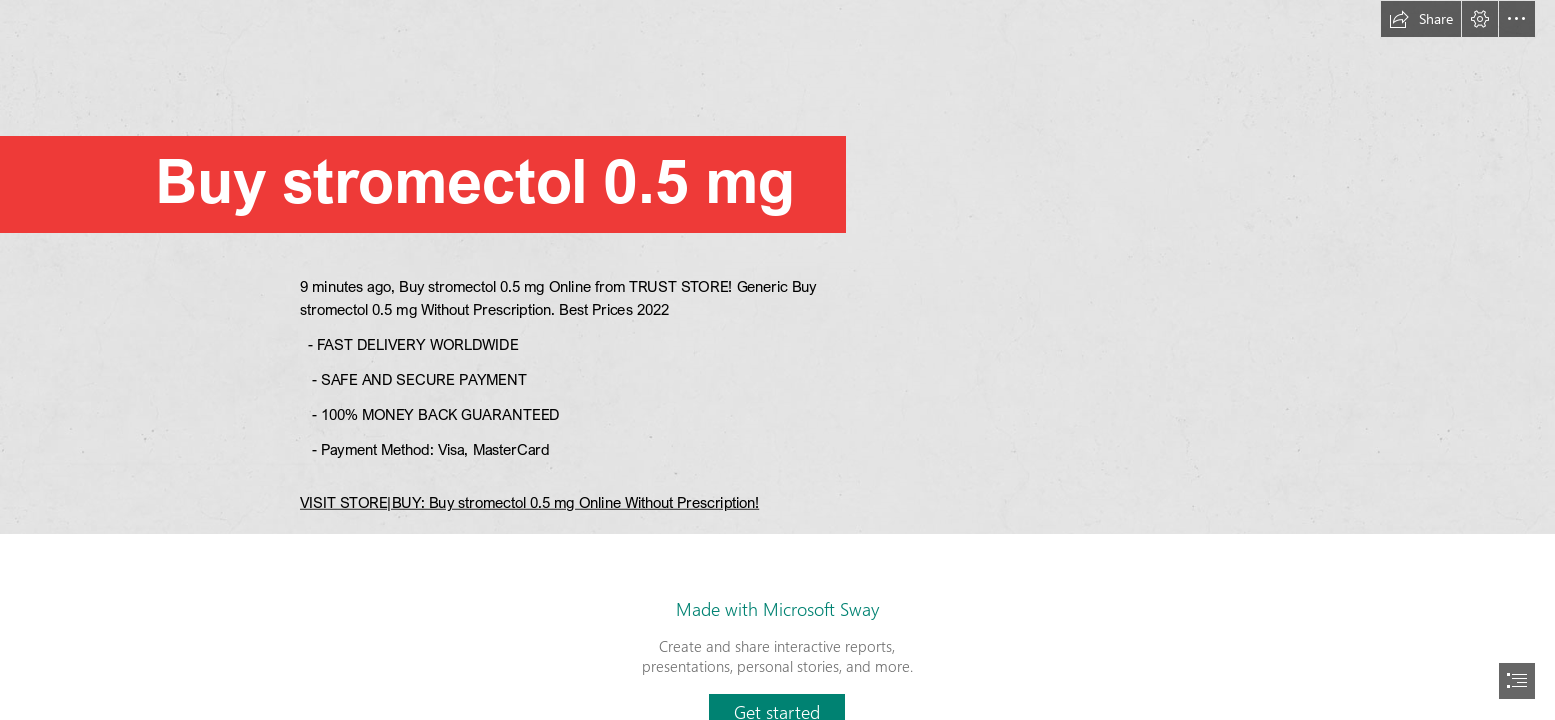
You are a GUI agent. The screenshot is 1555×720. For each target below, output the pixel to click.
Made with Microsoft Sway (777, 609)
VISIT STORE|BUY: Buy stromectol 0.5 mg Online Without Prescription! (529, 502)
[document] (777, 360)
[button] (1421, 19)
